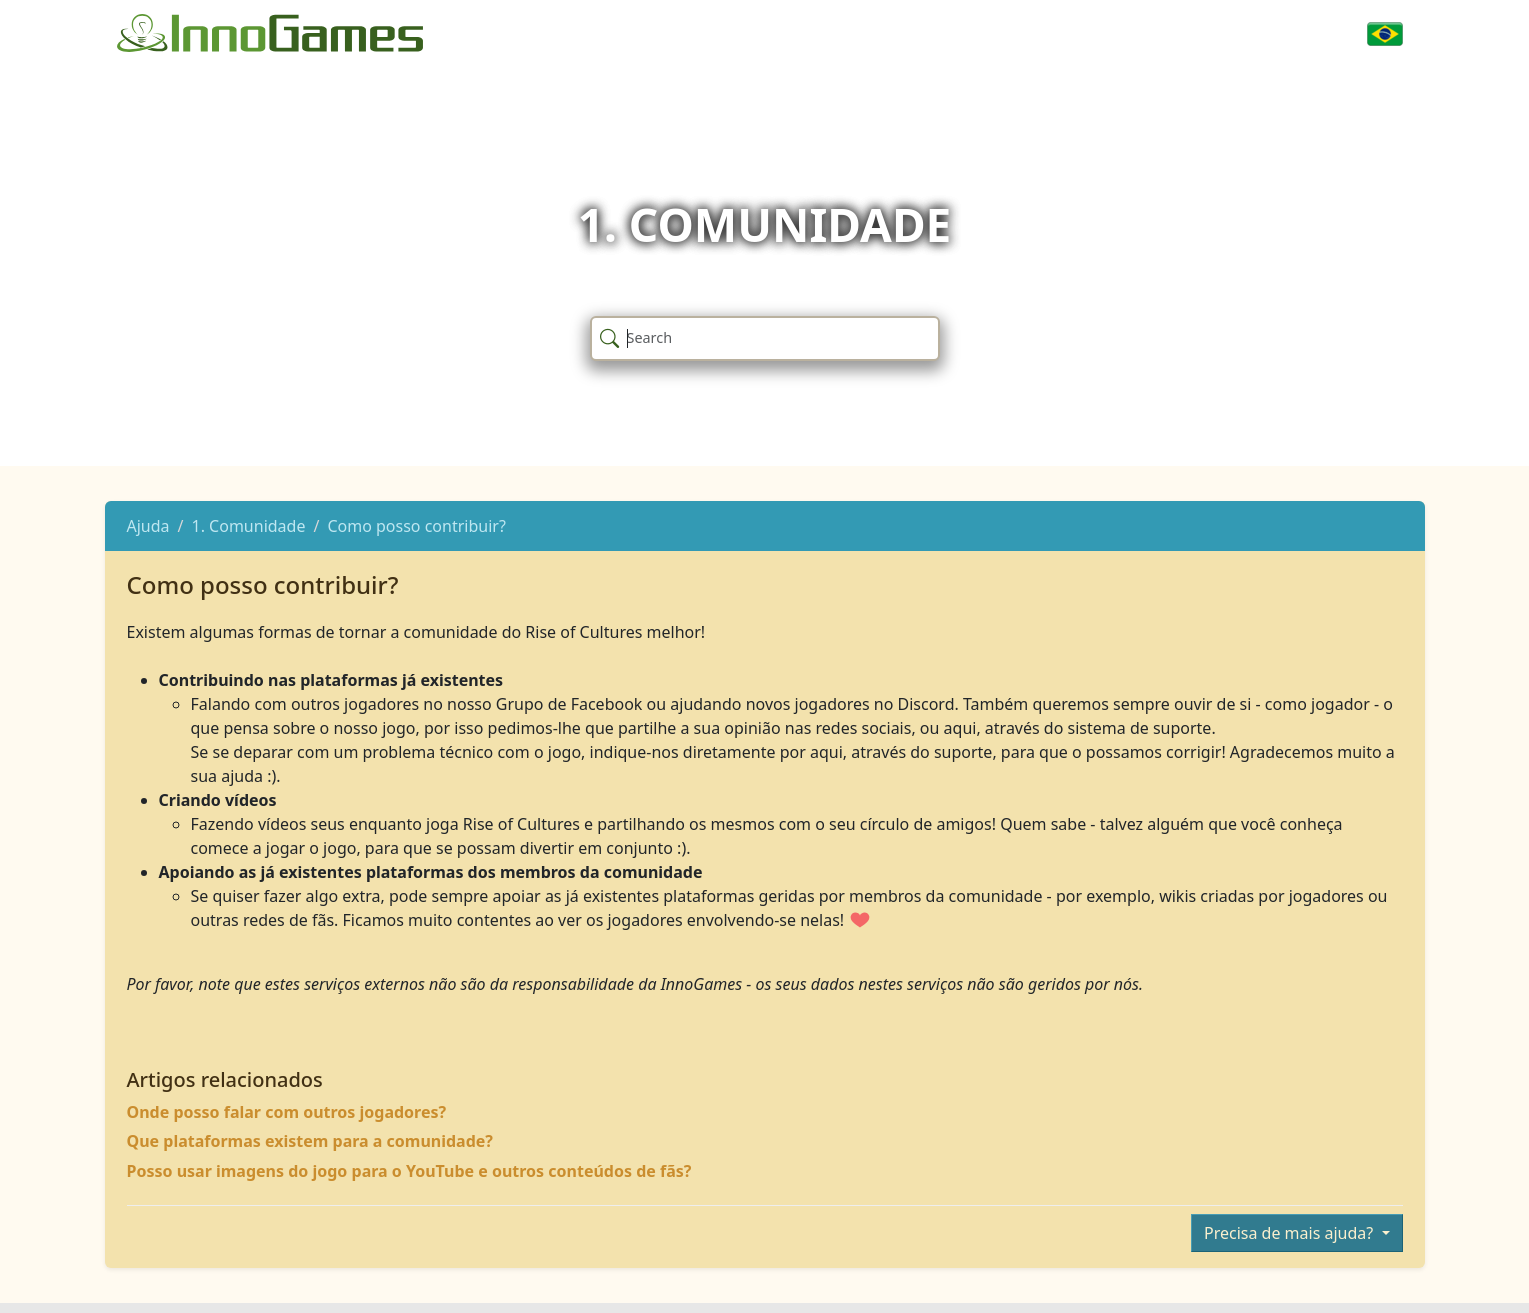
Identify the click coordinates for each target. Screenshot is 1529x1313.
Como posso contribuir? (416, 526)
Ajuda (148, 526)
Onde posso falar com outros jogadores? (287, 1112)
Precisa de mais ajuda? (1290, 1233)
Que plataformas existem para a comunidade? (310, 1141)
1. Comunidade (249, 526)
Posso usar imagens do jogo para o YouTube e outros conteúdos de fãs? (409, 1171)
